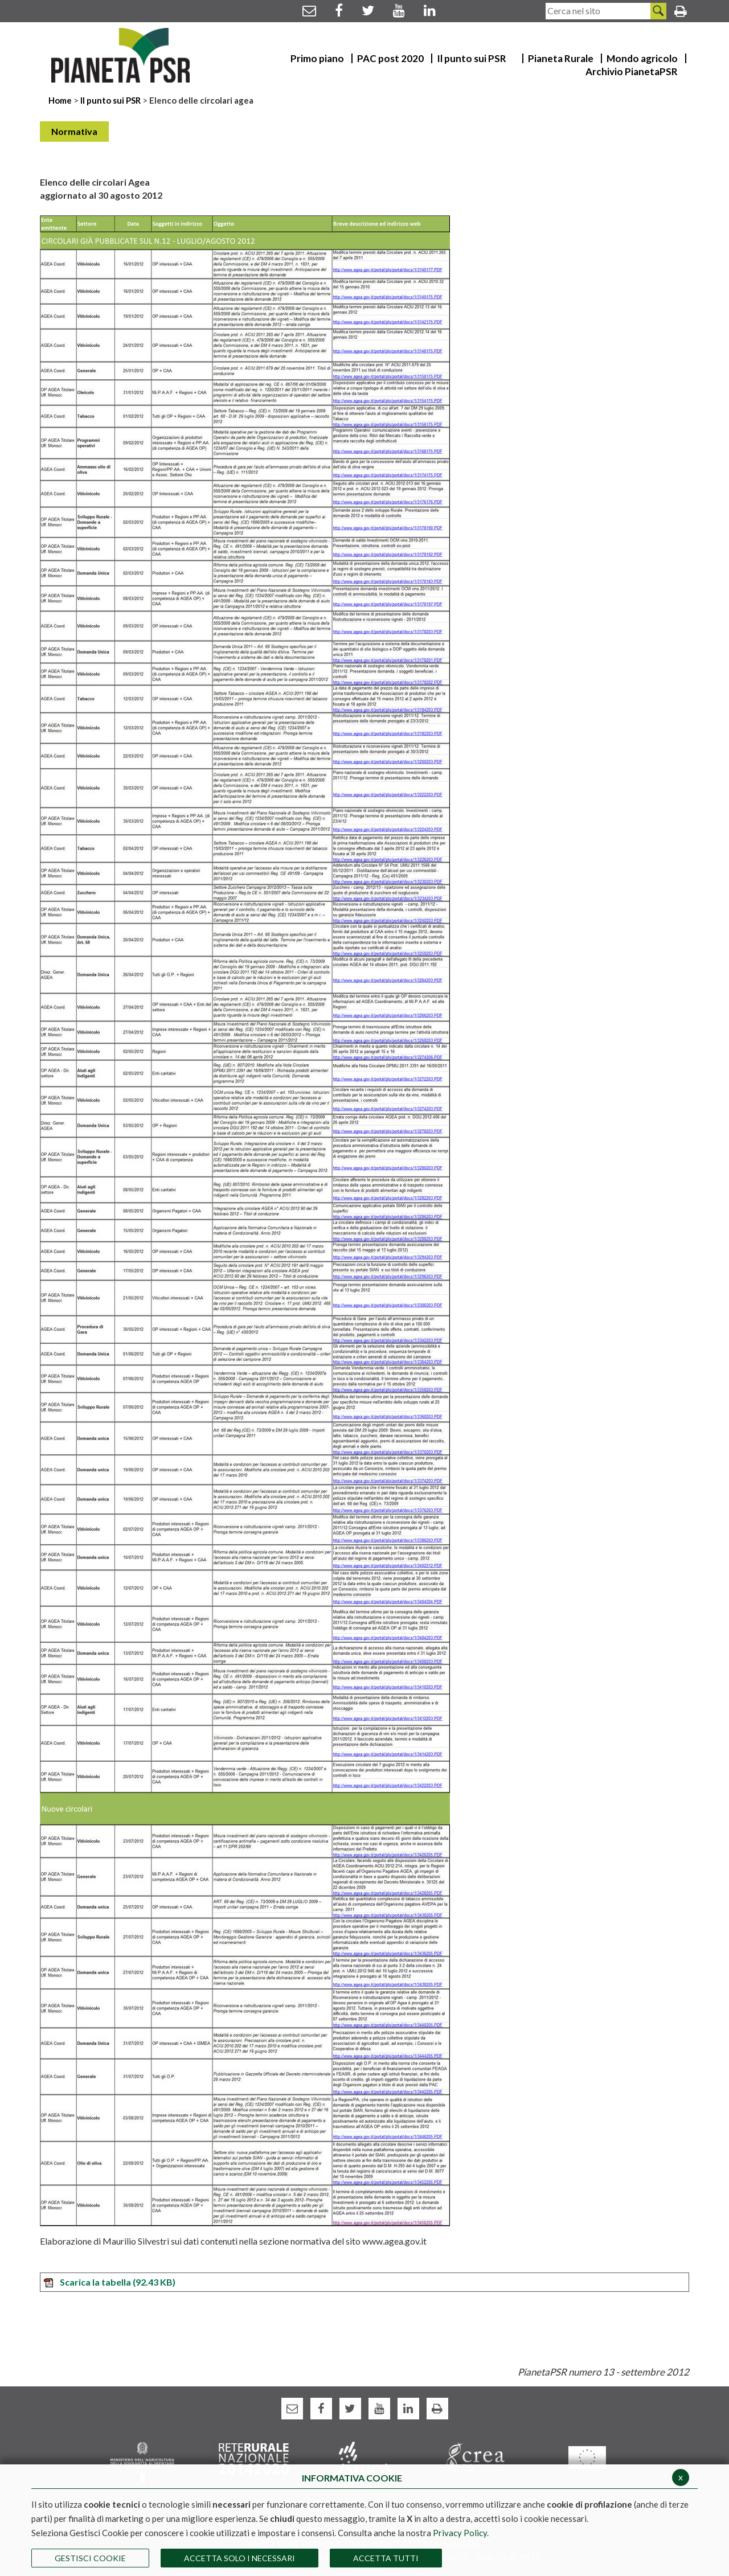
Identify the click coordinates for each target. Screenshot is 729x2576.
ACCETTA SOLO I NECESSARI (239, 2558)
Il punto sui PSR (110, 100)
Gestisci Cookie (90, 2558)
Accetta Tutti (386, 2558)
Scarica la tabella (109, 2282)
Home (60, 100)
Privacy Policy (460, 2533)
